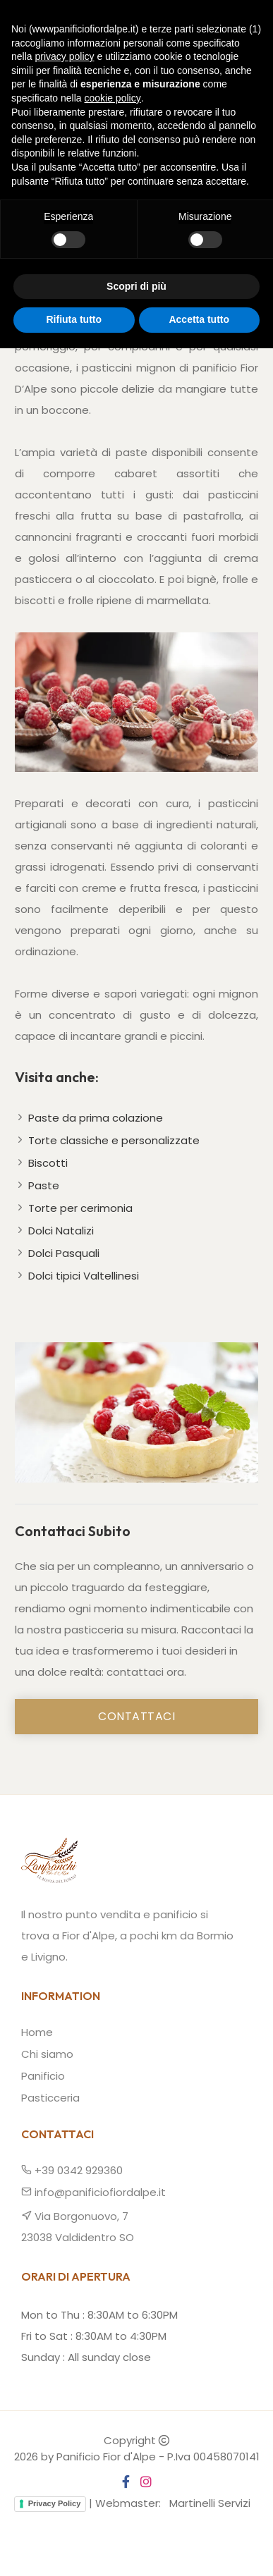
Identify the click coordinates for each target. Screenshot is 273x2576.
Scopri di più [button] (136, 2514)
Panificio (43, 2075)
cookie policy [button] (113, 2325)
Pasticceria (50, 2097)
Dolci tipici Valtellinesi (83, 1275)
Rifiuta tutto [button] (74, 2547)
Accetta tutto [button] (199, 2547)
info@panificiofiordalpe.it (93, 2192)
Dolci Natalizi (61, 1230)
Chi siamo (47, 2054)
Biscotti (48, 1162)
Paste (43, 1185)
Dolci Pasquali (63, 1253)
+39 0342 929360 (72, 2170)
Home (15, 180)
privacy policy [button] (64, 2284)
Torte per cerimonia (80, 1208)
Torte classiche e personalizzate (114, 1140)
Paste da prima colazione (95, 1117)
